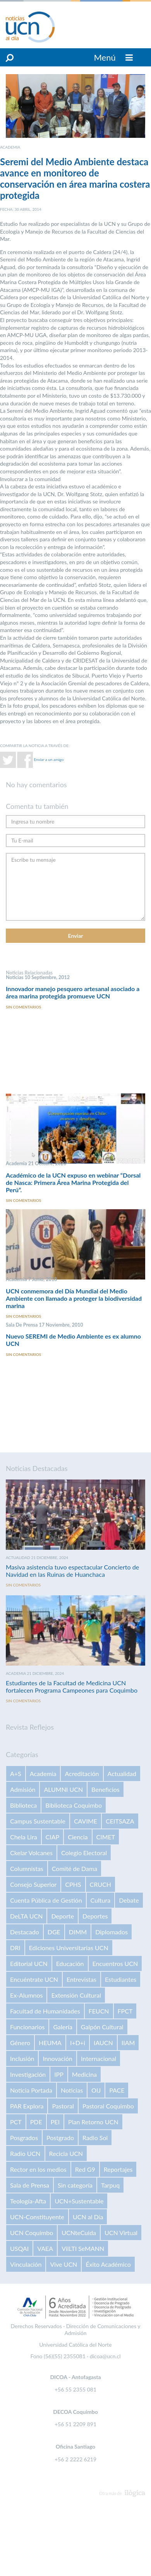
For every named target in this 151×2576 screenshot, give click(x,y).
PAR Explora (26, 2106)
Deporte (62, 1916)
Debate (129, 1900)
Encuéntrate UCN (34, 1979)
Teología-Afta (28, 2201)
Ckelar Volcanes (31, 1852)
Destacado (24, 1931)
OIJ (96, 2090)
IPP (58, 2074)
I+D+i (77, 2042)
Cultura (101, 1900)
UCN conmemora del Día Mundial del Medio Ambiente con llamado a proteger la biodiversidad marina (74, 1298)
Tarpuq (110, 2185)
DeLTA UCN (26, 1916)
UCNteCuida (79, 2232)
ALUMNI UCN (63, 1789)
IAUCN (103, 2042)
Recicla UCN (66, 2153)
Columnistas (26, 1868)
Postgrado (60, 2137)
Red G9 (85, 2169)
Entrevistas (81, 1979)
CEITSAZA (120, 1821)
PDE (36, 2121)
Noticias (72, 2090)
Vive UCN (63, 2264)
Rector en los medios (38, 2169)
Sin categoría (75, 2185)
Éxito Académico (108, 2264)
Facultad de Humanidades (45, 2011)
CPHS (73, 1884)
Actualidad (122, 1773)
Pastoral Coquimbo (108, 2106)
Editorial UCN (29, 1963)
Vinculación (25, 2264)
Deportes (95, 1916)
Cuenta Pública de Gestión (46, 1900)
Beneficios (105, 1789)
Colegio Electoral (84, 1852)
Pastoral (63, 2106)
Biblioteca (23, 1805)
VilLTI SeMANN (83, 2248)
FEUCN (99, 2011)
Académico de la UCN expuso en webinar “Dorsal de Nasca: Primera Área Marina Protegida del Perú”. (73, 1182)
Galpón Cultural (102, 2026)
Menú (113, 57)
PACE (116, 2090)
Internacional (98, 2058)
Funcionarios (27, 2026)
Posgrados (24, 2137)
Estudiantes (120, 1979)
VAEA (45, 2248)
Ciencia (78, 1836)
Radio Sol (95, 2137)
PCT (16, 2121)
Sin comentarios (23, 1007)
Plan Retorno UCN (93, 2121)
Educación (70, 1963)
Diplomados (111, 1931)
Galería (62, 2026)
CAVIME (85, 1821)
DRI (15, 1947)
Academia (43, 1773)
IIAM (128, 2042)
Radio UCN (25, 2153)
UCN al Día (88, 2216)
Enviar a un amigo (48, 759)
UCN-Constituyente (37, 2216)
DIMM (78, 1931)
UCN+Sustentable (79, 2201)
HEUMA (50, 2042)
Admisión (22, 1789)
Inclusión (22, 2058)
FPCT (125, 2011)
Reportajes (118, 2169)
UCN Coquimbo (31, 2232)
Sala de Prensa (29, 2185)
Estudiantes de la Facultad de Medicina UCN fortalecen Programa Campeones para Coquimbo (71, 1686)
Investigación (28, 2074)
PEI (55, 2121)
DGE (54, 1931)
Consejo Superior (33, 1884)
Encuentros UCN (115, 1963)
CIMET (105, 1836)
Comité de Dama (74, 1868)
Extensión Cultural (76, 1995)
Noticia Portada (31, 2090)
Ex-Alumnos (26, 1995)
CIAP (53, 1836)
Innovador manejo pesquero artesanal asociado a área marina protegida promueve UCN (72, 992)
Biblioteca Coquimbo (73, 1805)
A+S (15, 1773)
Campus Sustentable (37, 1821)
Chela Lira (23, 1836)
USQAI (19, 2248)
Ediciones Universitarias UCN (68, 1947)
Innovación (57, 2058)
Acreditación (82, 1773)
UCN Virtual (121, 2232)
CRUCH (100, 1884)
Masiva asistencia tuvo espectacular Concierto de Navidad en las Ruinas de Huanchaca (72, 1570)
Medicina (84, 2074)
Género (20, 2042)
